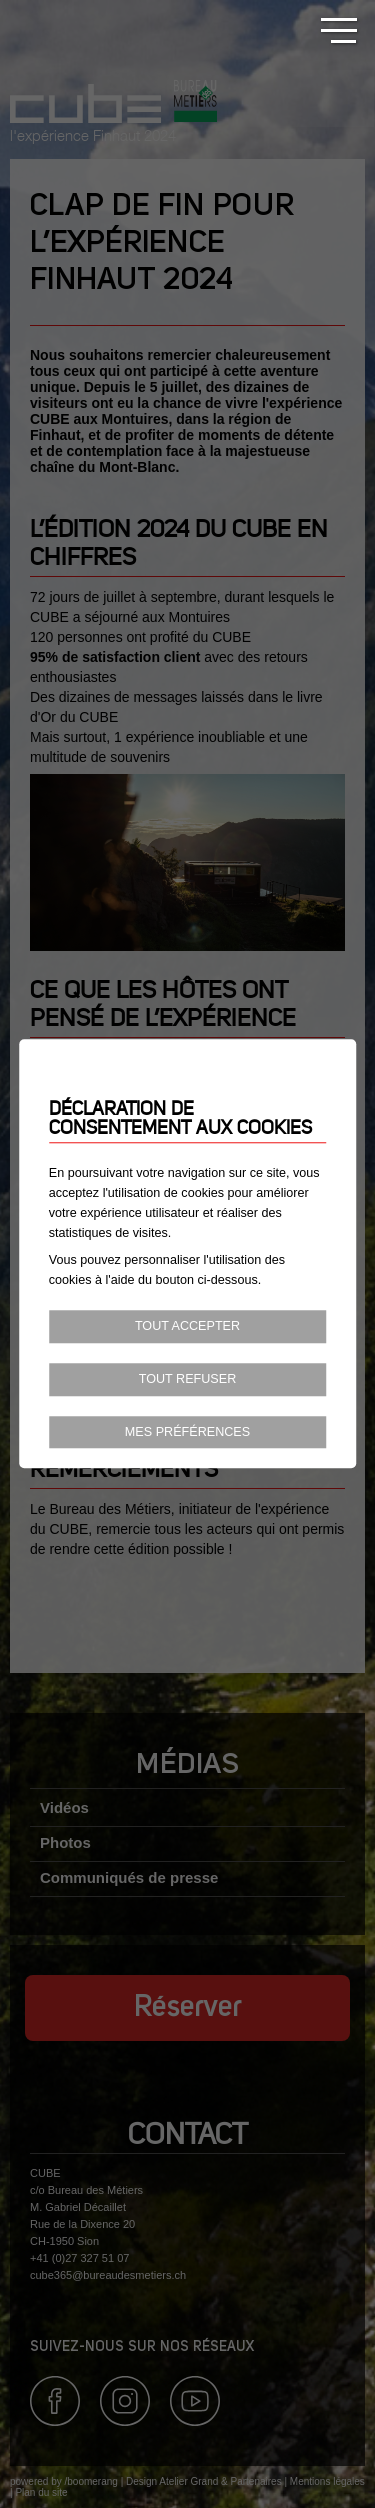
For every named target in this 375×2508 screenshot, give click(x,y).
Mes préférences (187, 1432)
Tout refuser (188, 1379)
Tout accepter (187, 1326)
